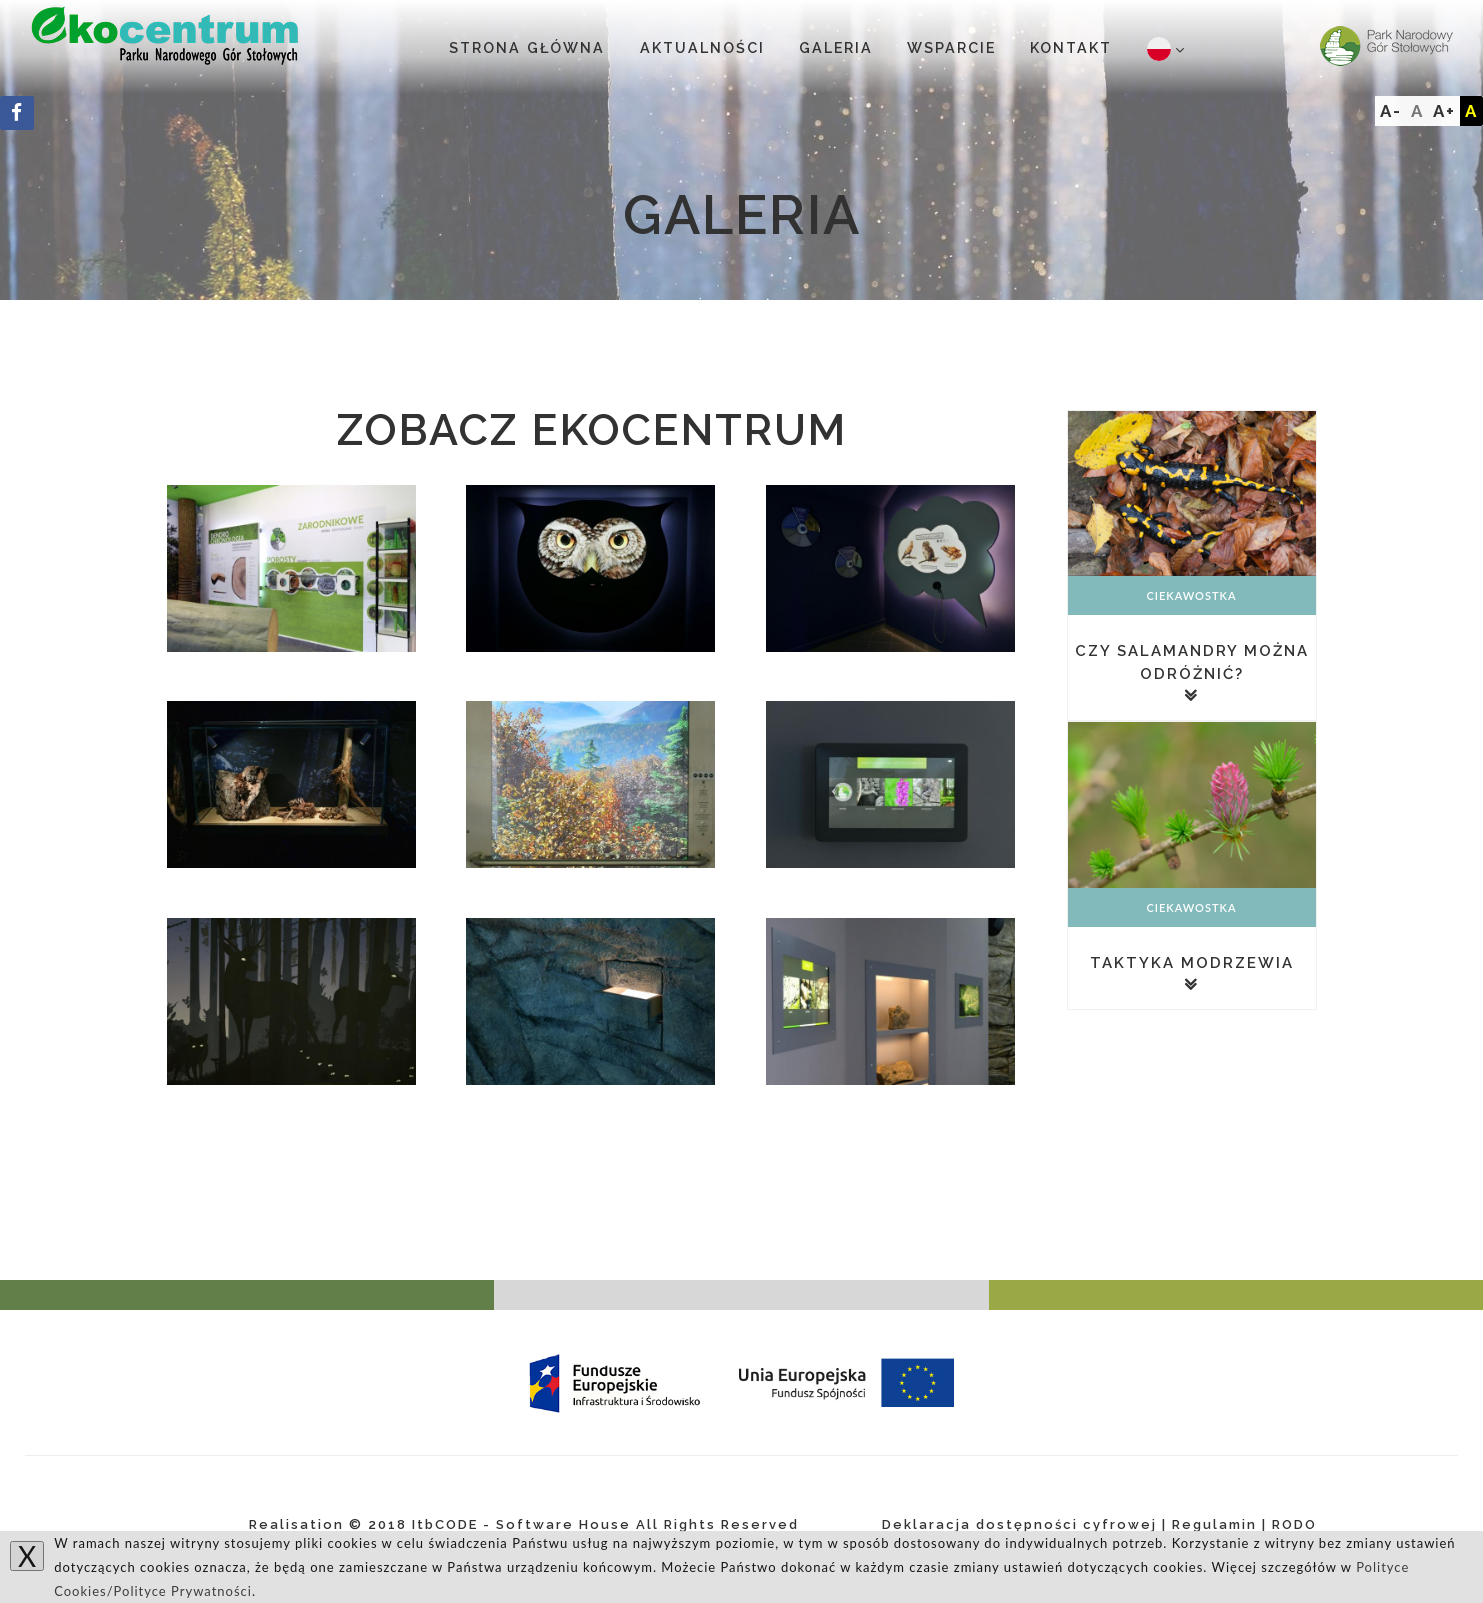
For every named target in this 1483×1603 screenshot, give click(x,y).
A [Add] (1471, 111)
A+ (1444, 111)
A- (1391, 111)
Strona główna (527, 48)
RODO (1294, 1524)
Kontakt (1071, 48)
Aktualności (702, 48)
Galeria (836, 48)
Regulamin (1214, 1524)
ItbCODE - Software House (521, 1524)
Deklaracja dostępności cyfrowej (1019, 1524)
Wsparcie (951, 48)
